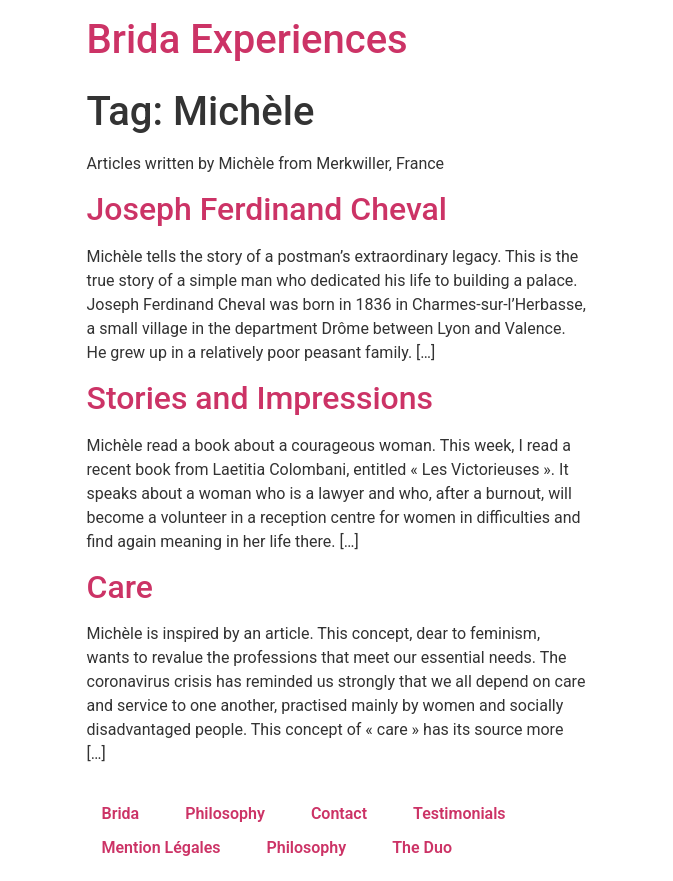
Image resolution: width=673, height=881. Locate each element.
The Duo (422, 847)
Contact (339, 813)
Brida (121, 813)
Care (120, 587)
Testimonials (459, 813)
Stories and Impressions (260, 398)
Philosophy (225, 813)
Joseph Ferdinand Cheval (267, 209)
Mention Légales (161, 847)
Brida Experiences (247, 39)
